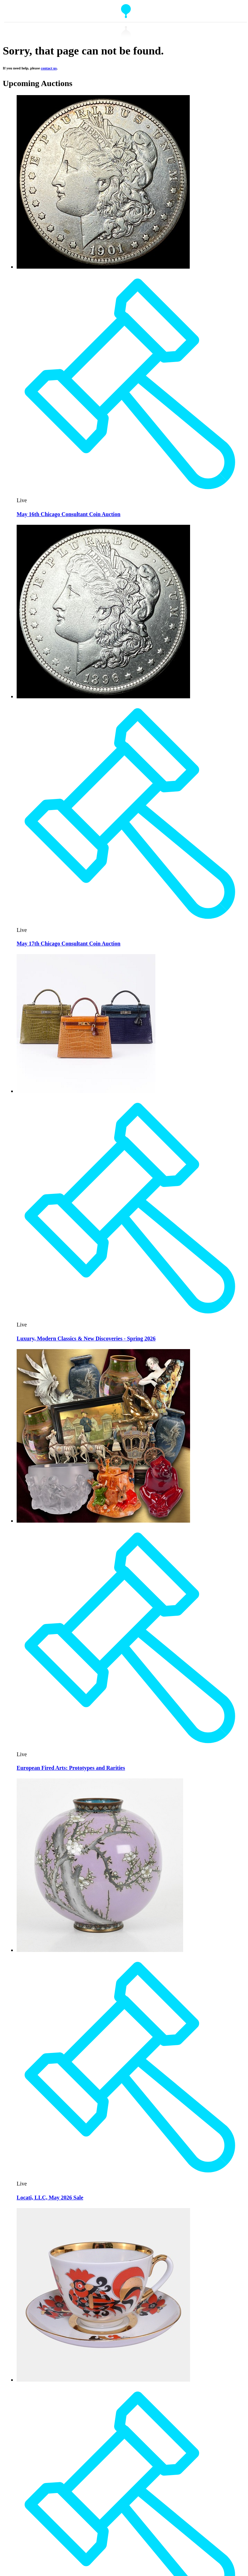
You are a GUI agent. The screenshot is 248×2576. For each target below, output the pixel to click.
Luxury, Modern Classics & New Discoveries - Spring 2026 (86, 1338)
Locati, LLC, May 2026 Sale (50, 2197)
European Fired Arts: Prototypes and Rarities (71, 1768)
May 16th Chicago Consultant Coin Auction (68, 514)
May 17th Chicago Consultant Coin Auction (68, 943)
